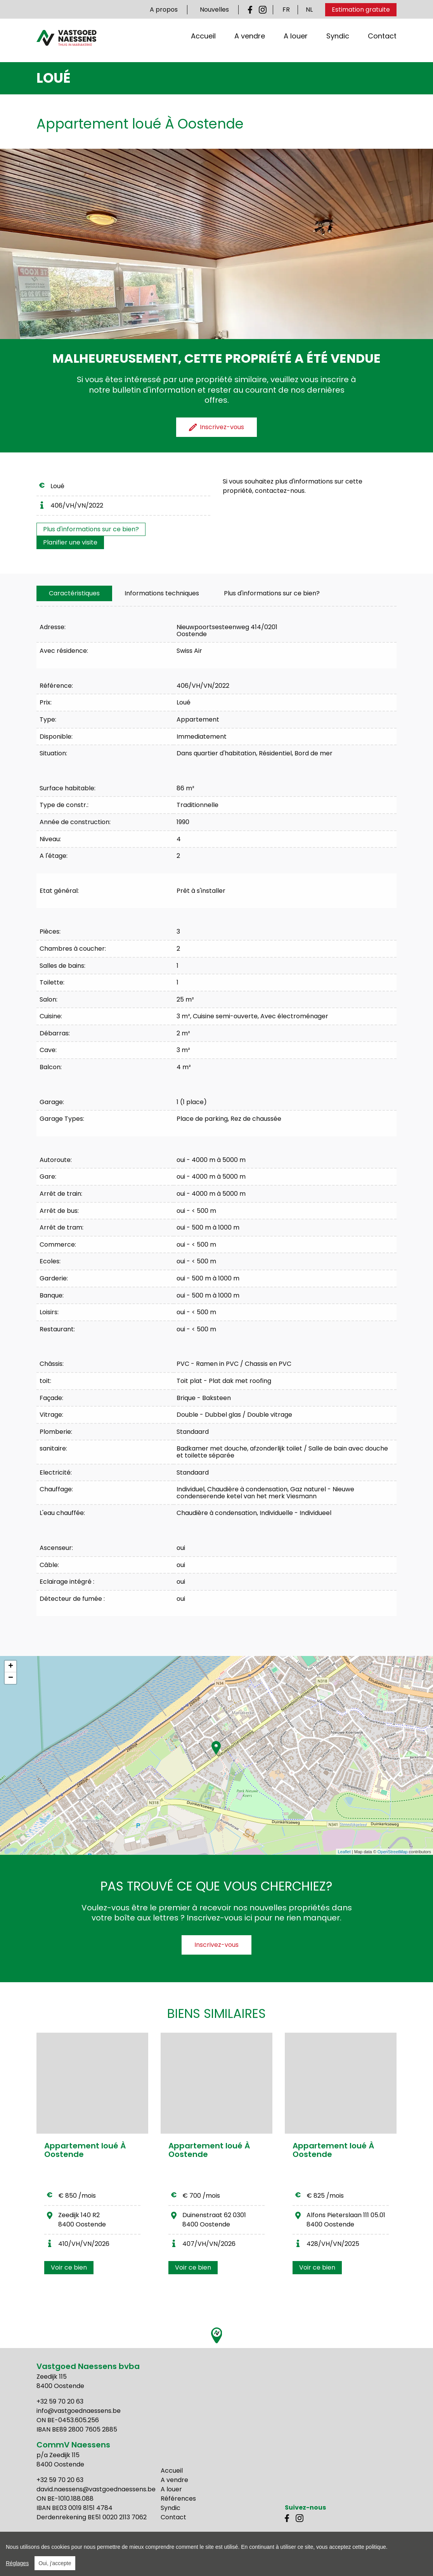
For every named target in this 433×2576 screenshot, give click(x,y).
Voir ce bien (69, 2267)
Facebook (252, 10)
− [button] (10, 1678)
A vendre (249, 44)
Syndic (337, 44)
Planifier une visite (70, 542)
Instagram (263, 10)
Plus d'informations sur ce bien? (91, 529)
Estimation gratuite (361, 9)
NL (309, 9)
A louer (296, 44)
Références (178, 2498)
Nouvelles (214, 9)
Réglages (17, 2563)
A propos (164, 9)
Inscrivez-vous (216, 1944)
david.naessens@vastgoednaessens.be (96, 2489)
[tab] (74, 593)
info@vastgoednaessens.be (78, 2410)
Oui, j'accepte (54, 2563)
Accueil (203, 44)
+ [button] (10, 1666)
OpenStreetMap (393, 1851)
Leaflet (344, 1851)
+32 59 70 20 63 (59, 2401)
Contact (382, 44)
